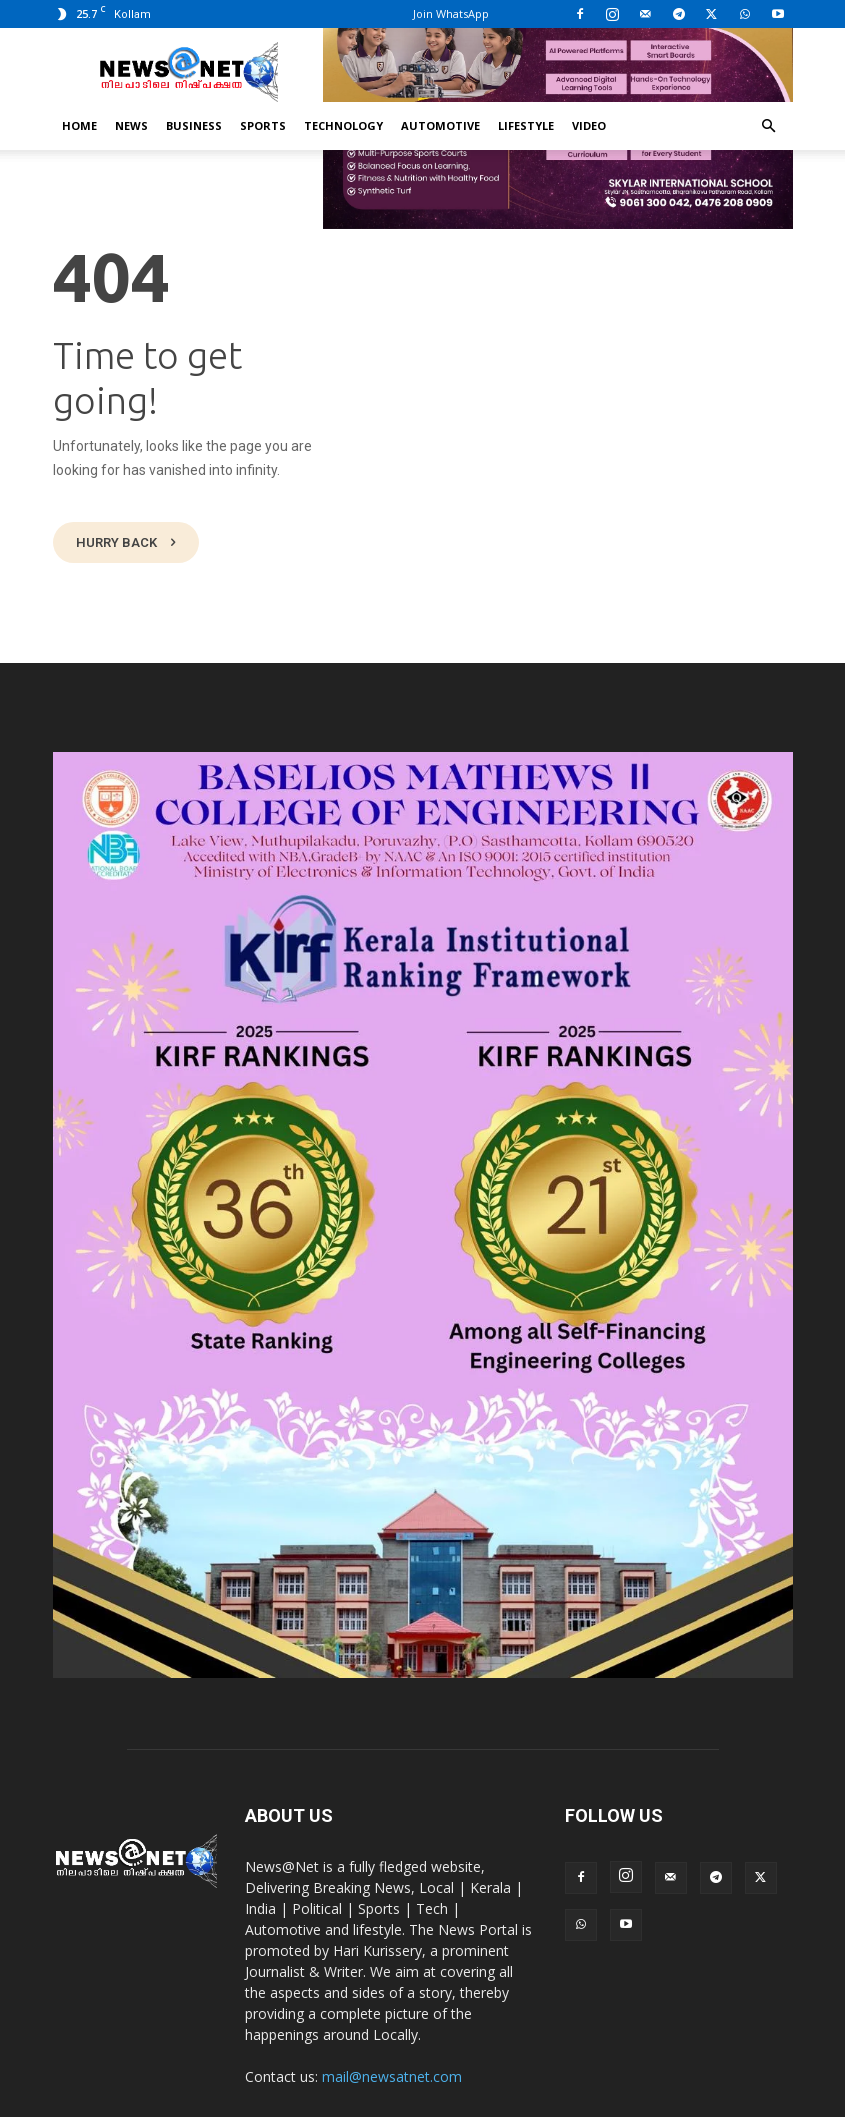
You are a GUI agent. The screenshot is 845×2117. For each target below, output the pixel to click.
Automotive (440, 125)
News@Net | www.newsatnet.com (230, 2098)
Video (589, 125)
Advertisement (622, 2098)
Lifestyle (526, 125)
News (131, 125)
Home (79, 125)
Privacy (542, 2098)
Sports (263, 125)
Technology (343, 125)
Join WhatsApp (451, 13)
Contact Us (714, 2098)
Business (194, 125)
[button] (769, 126)
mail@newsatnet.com (392, 2020)
